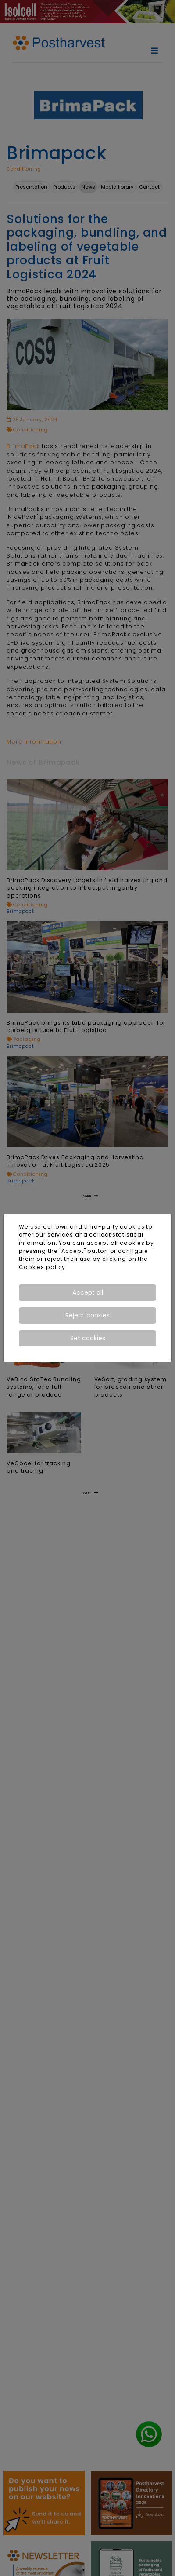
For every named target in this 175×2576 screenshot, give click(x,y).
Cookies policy (42, 1267)
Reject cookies (87, 1315)
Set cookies (87, 1338)
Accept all (87, 1292)
